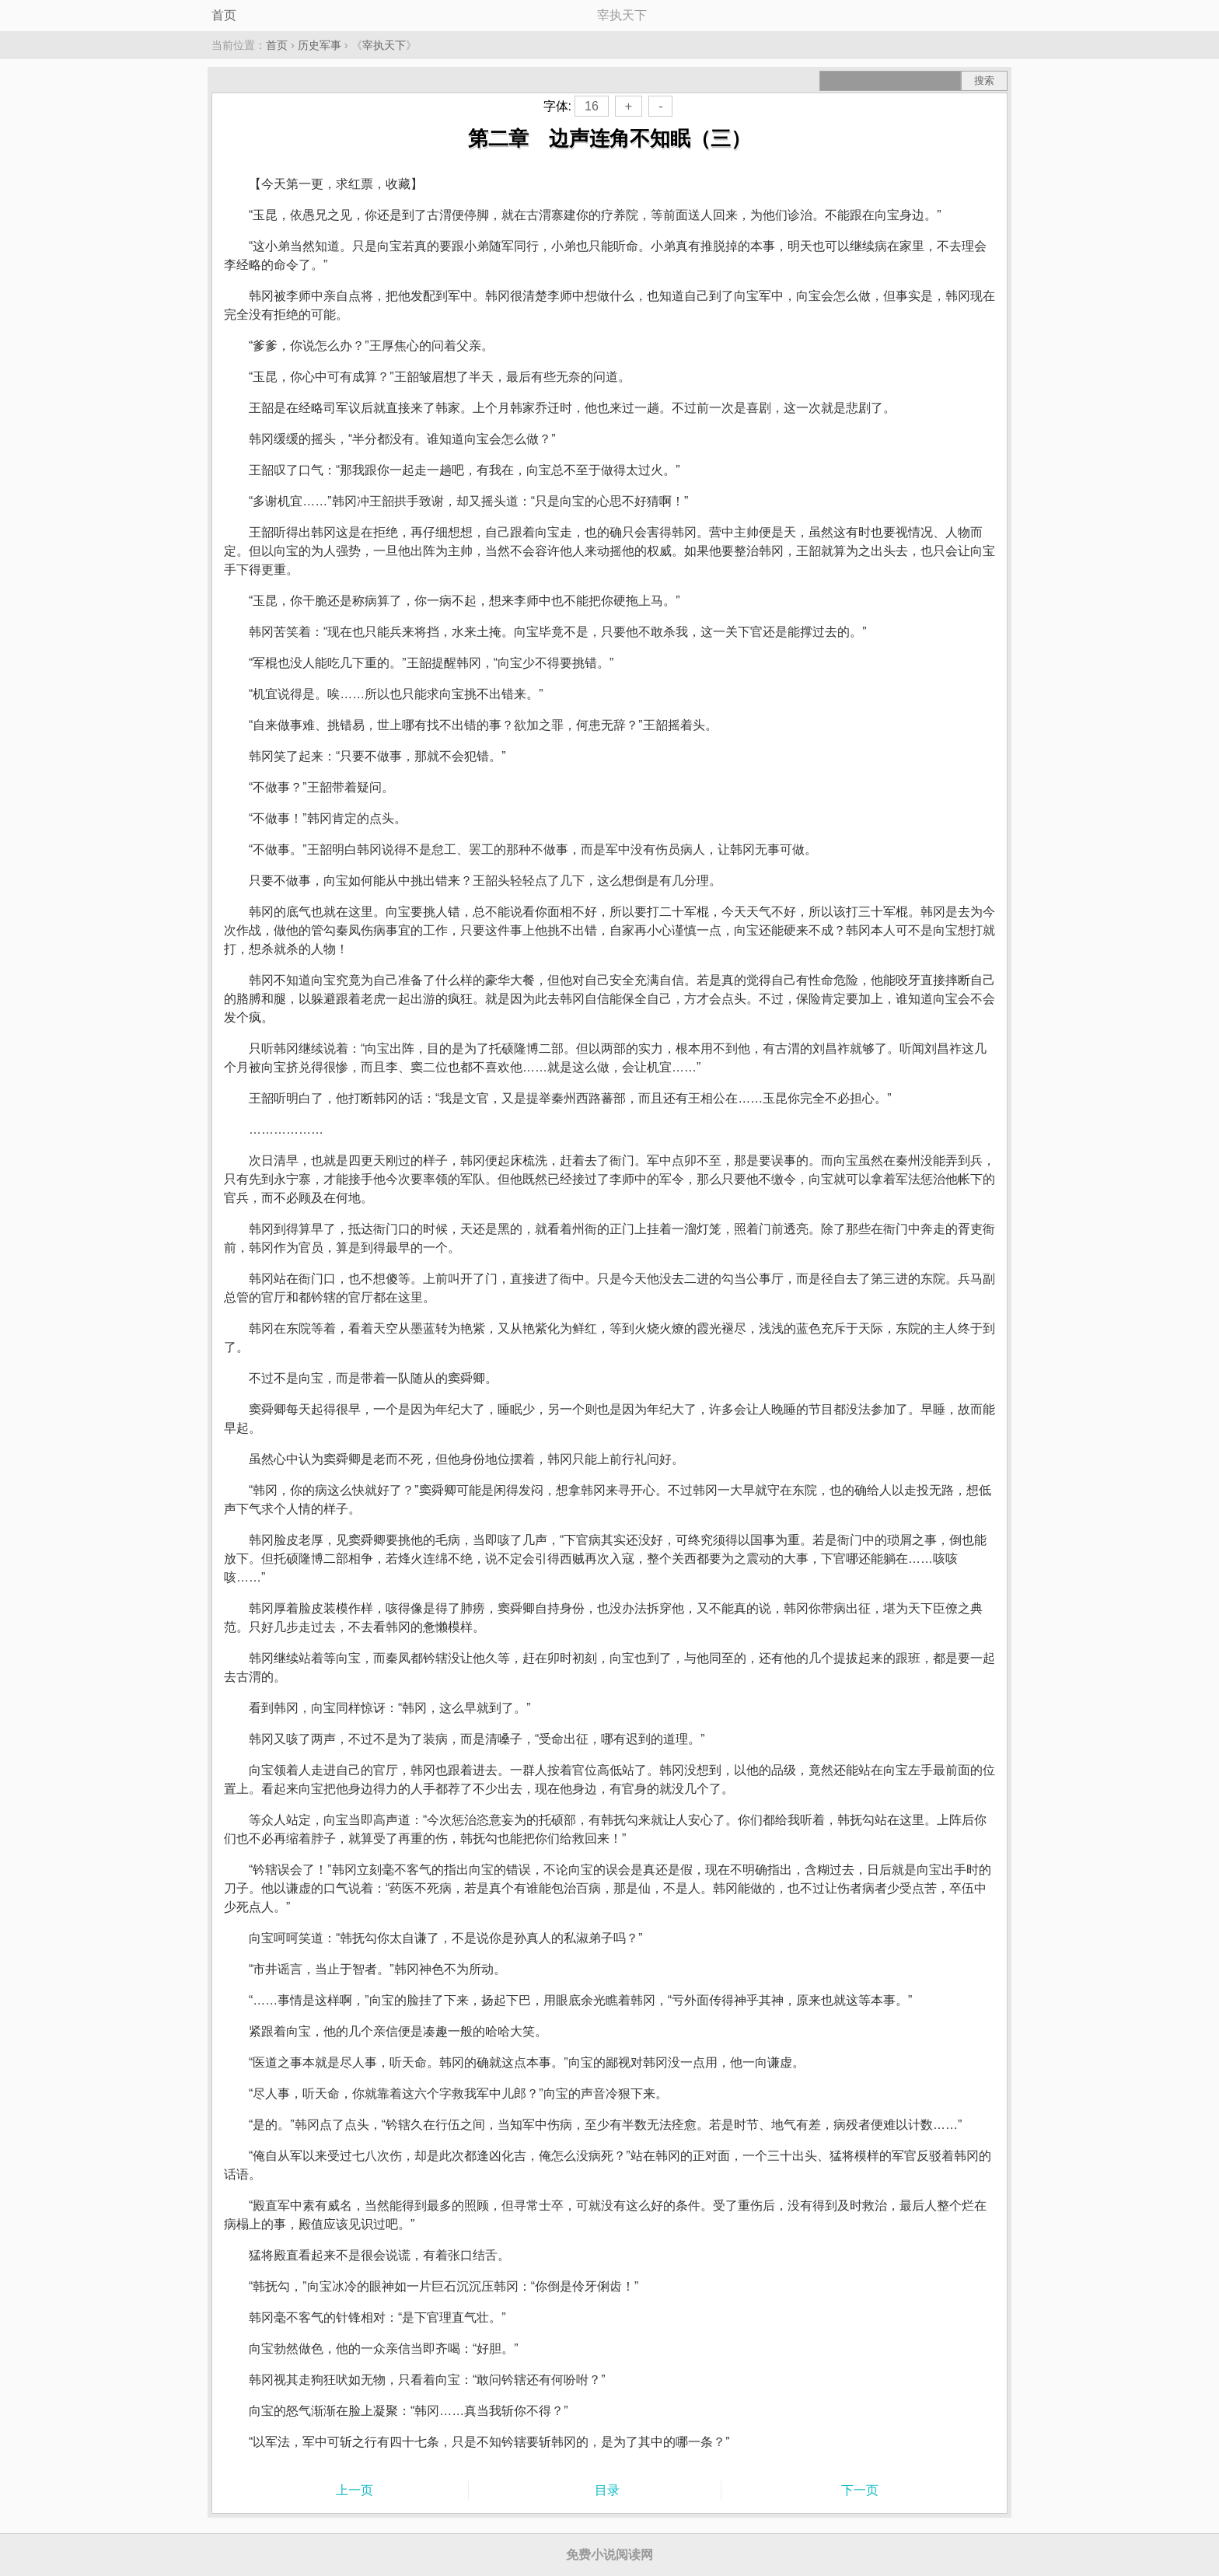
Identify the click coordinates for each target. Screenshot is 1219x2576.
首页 (223, 15)
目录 (607, 2490)
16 (592, 106)
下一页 (859, 2490)
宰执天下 (384, 45)
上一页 (354, 2490)
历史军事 (319, 45)
